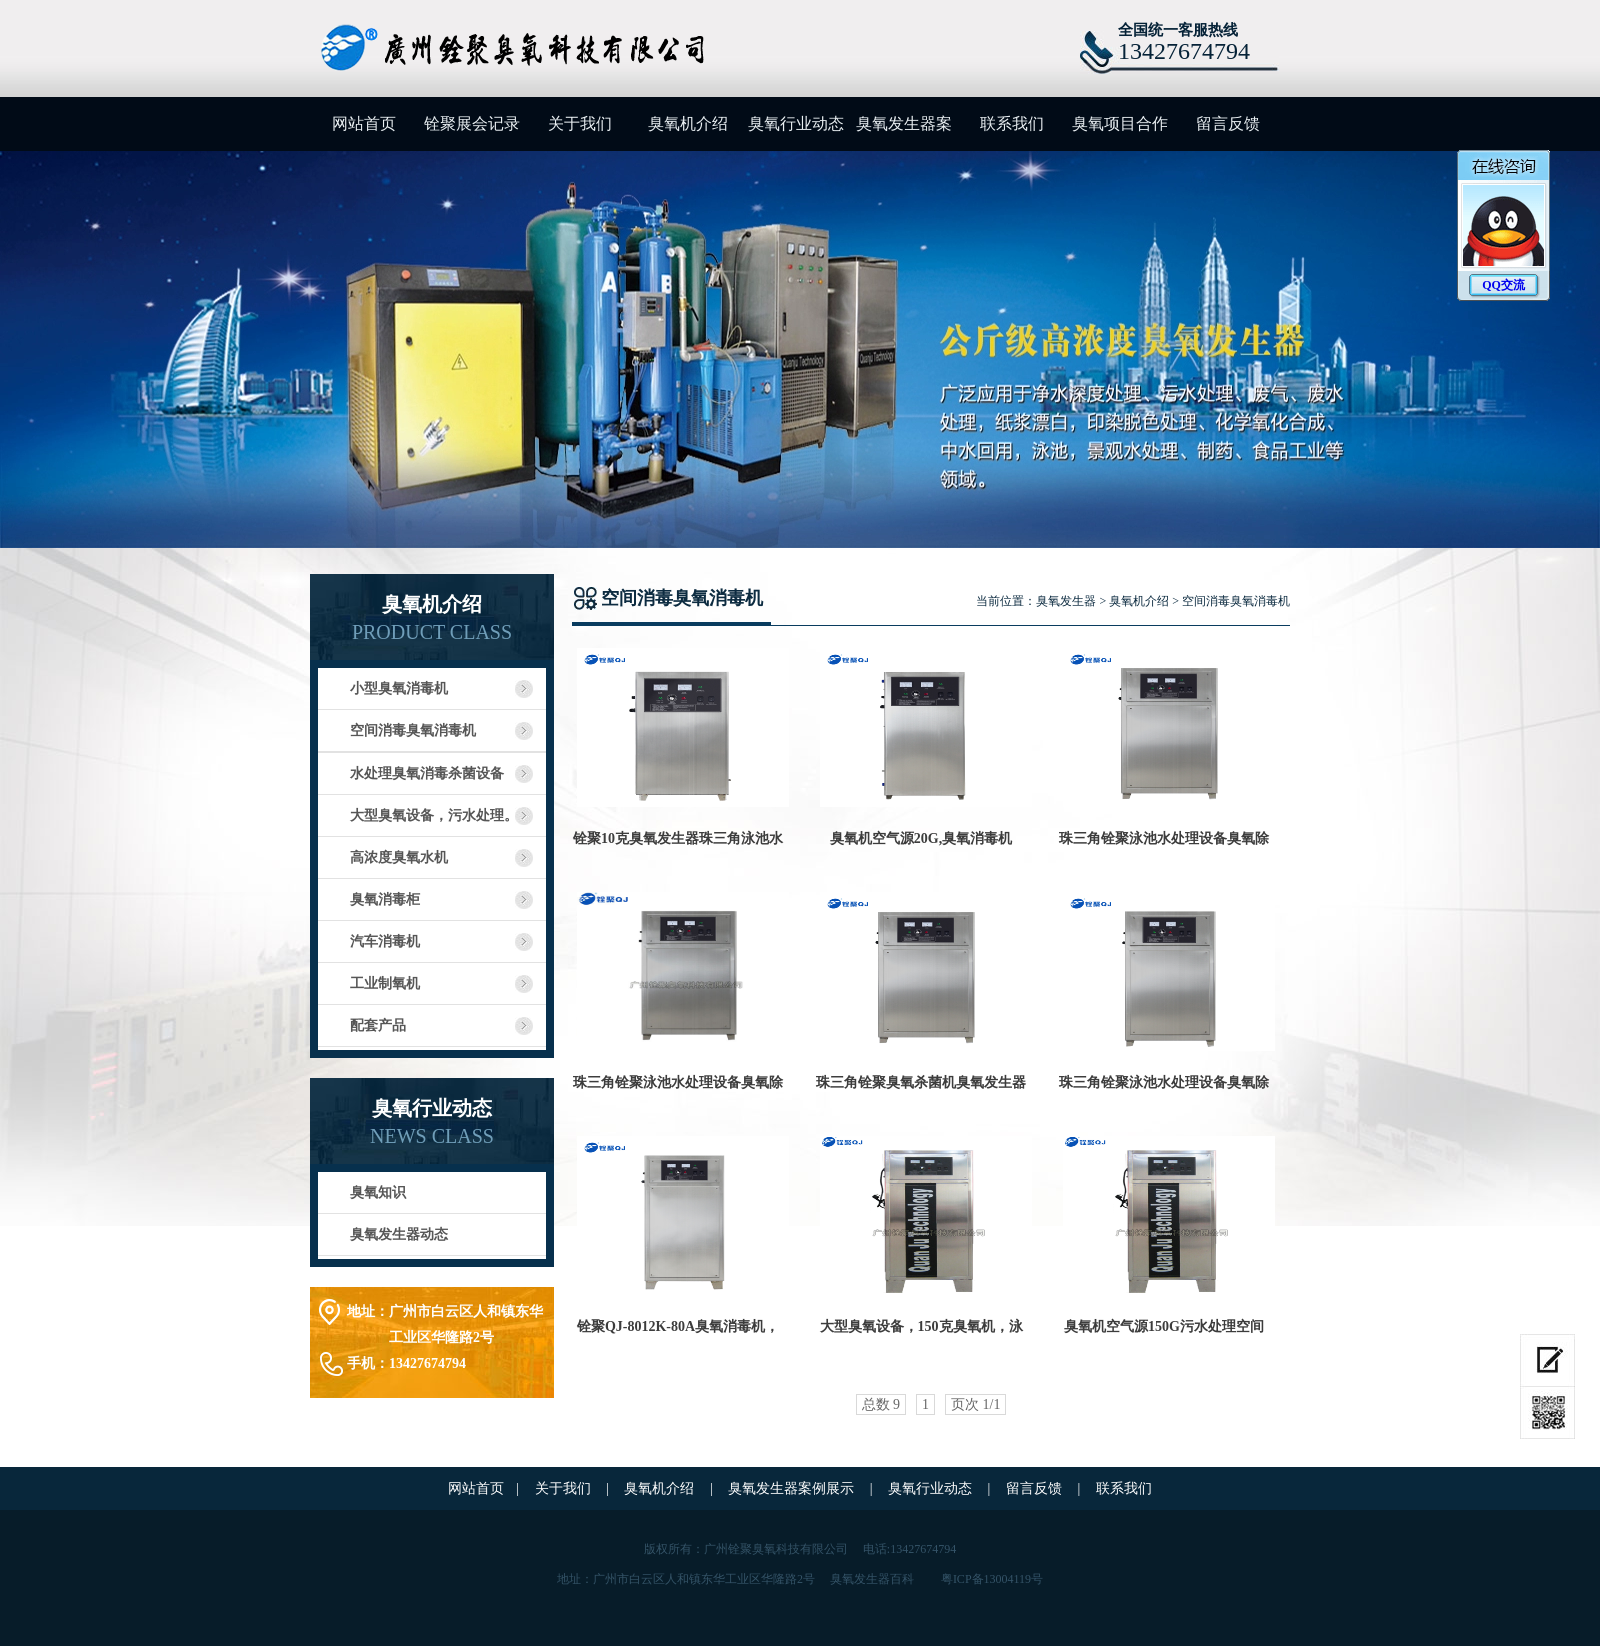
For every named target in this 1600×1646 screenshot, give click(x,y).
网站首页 (364, 123)
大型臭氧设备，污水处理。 (434, 815)
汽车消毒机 (385, 941)
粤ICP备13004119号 (992, 1579)
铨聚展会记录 (472, 123)
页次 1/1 (975, 1404)
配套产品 (378, 1025)
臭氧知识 (378, 1192)
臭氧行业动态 (796, 123)
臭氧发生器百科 (872, 1579)
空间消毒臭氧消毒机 (413, 730)
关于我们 (580, 123)
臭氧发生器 (1066, 601)
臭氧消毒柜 (385, 899)
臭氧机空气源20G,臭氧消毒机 (921, 838)
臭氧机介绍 (688, 123)
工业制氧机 (385, 983)
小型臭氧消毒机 (399, 688)
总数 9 (881, 1404)
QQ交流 (1503, 285)
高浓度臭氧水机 (399, 857)
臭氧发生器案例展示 (904, 133)
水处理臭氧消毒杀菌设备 (427, 773)
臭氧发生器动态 (399, 1234)
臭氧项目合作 (1120, 123)
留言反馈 (1228, 123)
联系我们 (1012, 123)
